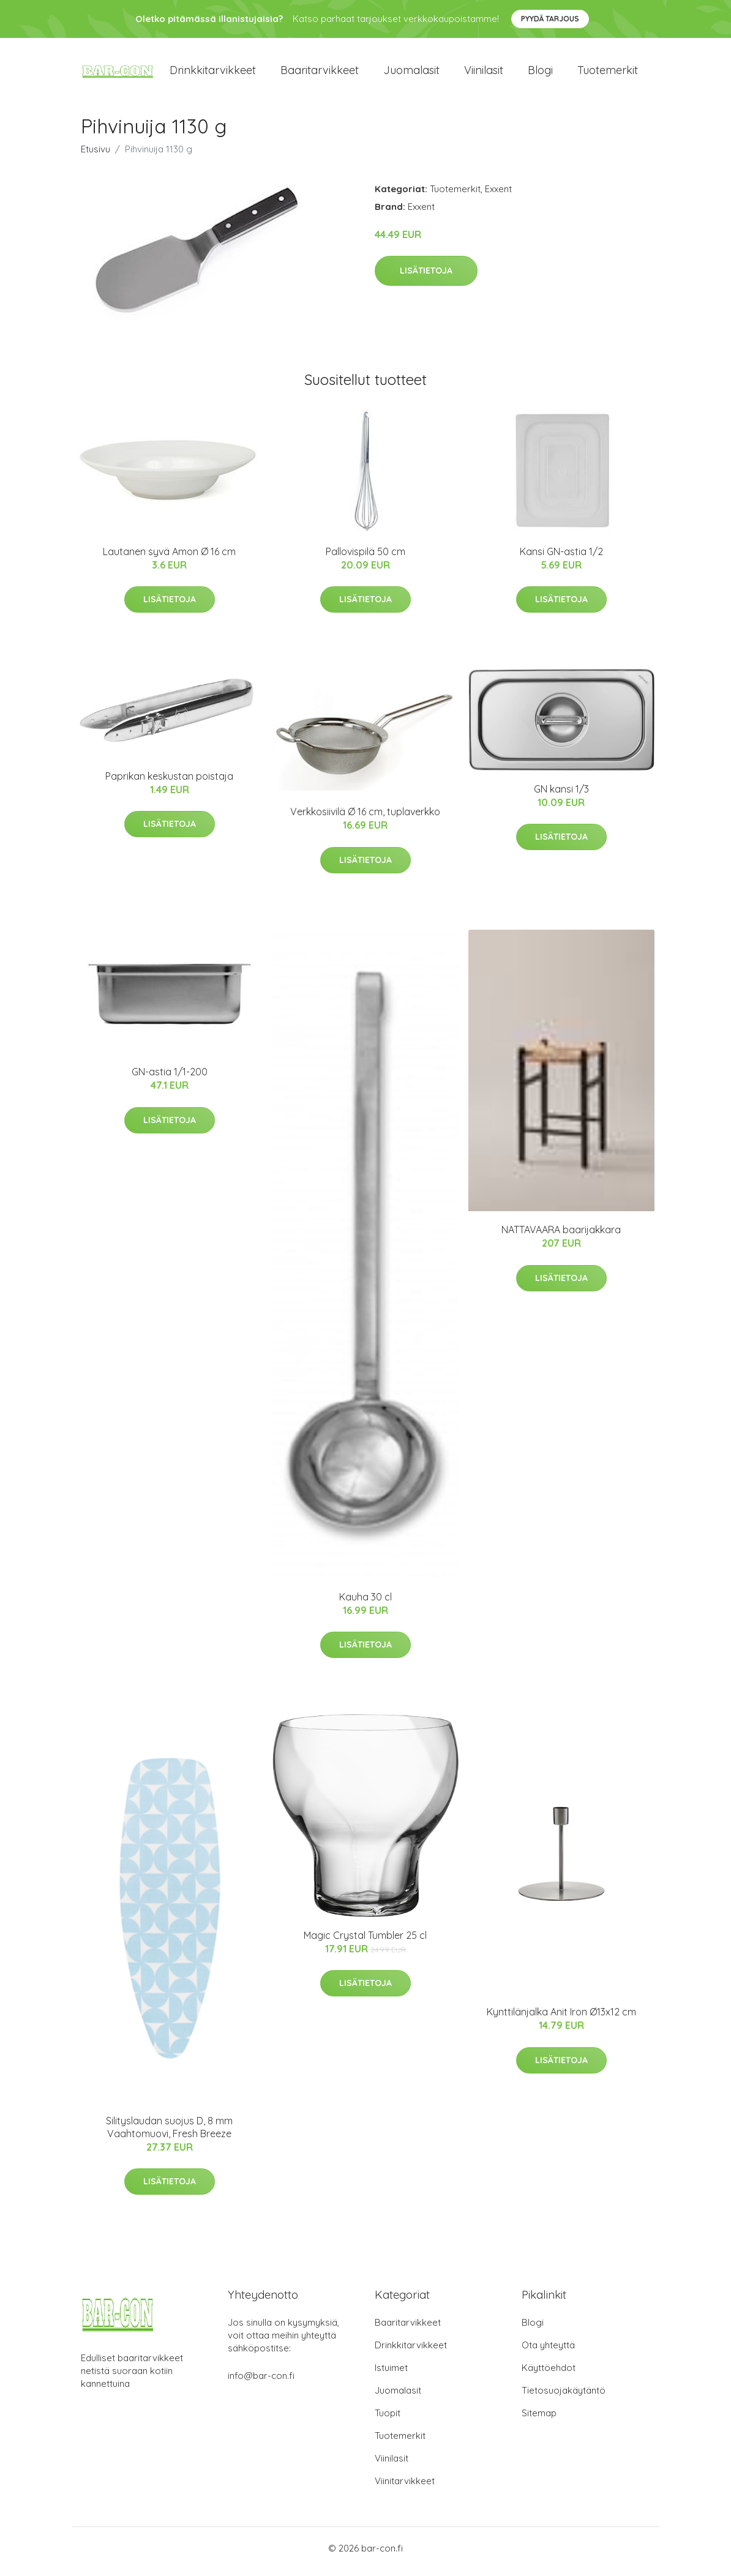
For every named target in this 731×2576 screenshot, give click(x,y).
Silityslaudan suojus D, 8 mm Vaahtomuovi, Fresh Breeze (169, 2133)
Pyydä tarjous (550, 18)
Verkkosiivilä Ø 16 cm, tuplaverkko (365, 818)
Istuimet (391, 2374)
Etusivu (95, 155)
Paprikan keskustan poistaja (169, 782)
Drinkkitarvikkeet (213, 73)
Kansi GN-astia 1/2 (561, 558)
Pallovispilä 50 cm (365, 558)
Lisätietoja (426, 277)
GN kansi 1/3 (561, 795)
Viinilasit (483, 73)
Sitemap (539, 2419)
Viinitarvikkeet (405, 2487)
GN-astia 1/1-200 (170, 1078)
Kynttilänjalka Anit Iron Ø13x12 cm (561, 2018)
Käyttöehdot (548, 2374)
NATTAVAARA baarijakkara (561, 1236)
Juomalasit (411, 73)
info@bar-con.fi (261, 2382)
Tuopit (387, 2419)
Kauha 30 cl (365, 1603)
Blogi (540, 73)
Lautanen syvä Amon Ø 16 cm (169, 558)
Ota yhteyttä (548, 2352)
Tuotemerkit (607, 73)
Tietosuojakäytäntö (563, 2397)
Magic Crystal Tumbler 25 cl (365, 1941)
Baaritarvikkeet (319, 73)
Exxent (498, 195)
